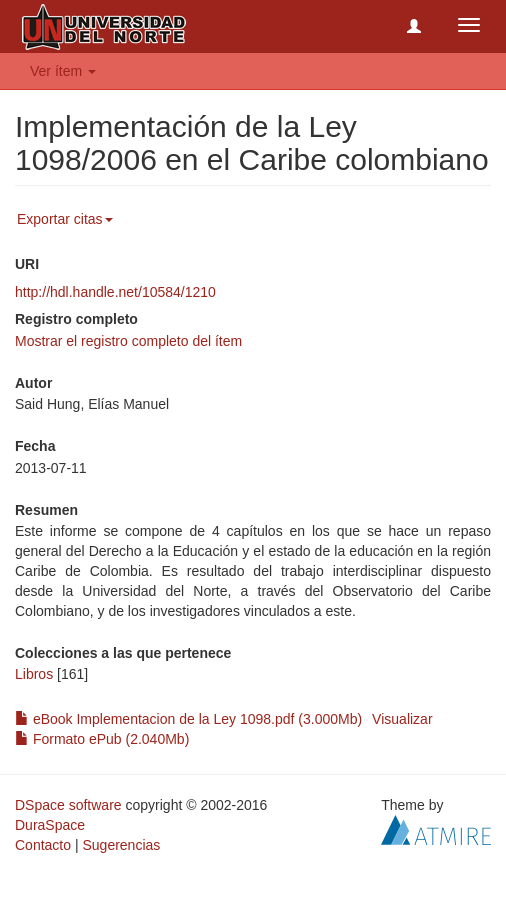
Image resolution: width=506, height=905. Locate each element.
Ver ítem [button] (63, 71)
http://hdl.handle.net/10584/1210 (115, 292)
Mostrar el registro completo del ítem (128, 341)
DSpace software (68, 805)
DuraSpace (50, 825)
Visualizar (402, 719)
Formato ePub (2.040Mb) (102, 739)
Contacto (43, 845)
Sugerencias (121, 845)
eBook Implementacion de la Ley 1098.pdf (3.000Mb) (188, 719)
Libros (34, 674)
